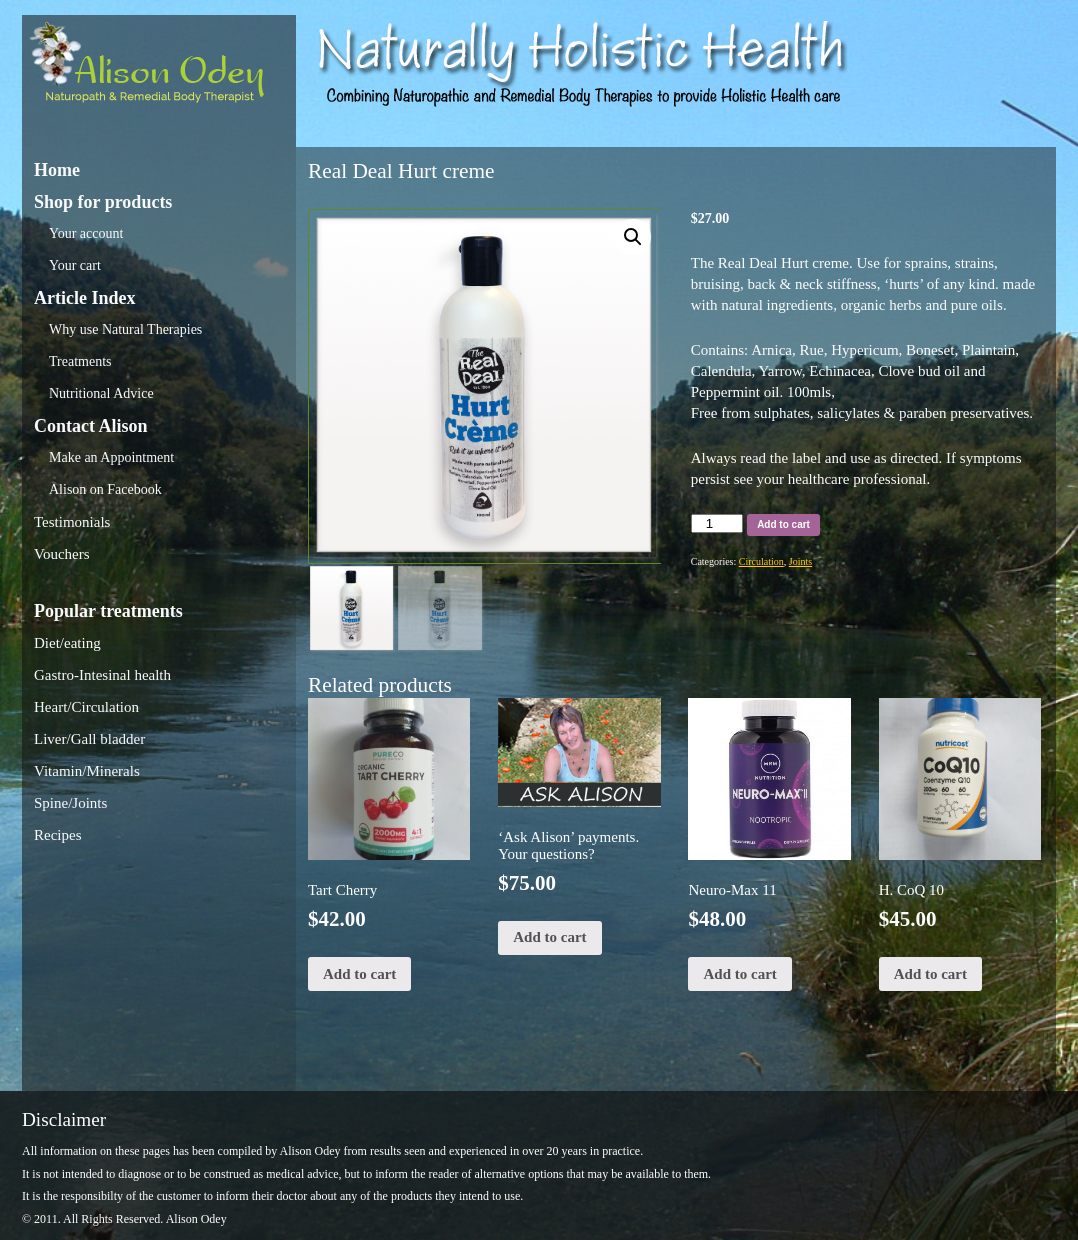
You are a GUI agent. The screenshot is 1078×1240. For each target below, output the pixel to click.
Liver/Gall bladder (89, 739)
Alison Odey (159, 67)
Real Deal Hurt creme (401, 171)
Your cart (75, 265)
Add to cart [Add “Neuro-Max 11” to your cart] (739, 974)
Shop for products (103, 202)
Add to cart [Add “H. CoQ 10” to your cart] (930, 974)
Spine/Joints (70, 803)
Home (57, 170)
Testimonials (72, 522)
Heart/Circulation (86, 707)
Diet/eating (67, 643)
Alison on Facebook (105, 489)
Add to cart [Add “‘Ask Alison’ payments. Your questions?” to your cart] (549, 937)
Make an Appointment (111, 457)
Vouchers (62, 554)
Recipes (57, 835)
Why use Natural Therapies (125, 329)
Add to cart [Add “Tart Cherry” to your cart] (359, 974)
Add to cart (783, 524)
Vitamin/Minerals (87, 771)
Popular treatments (108, 611)
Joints (800, 561)
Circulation (761, 561)
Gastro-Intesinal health (102, 675)
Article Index (84, 298)
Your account (86, 233)
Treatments (80, 361)
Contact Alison (91, 426)
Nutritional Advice (101, 393)
